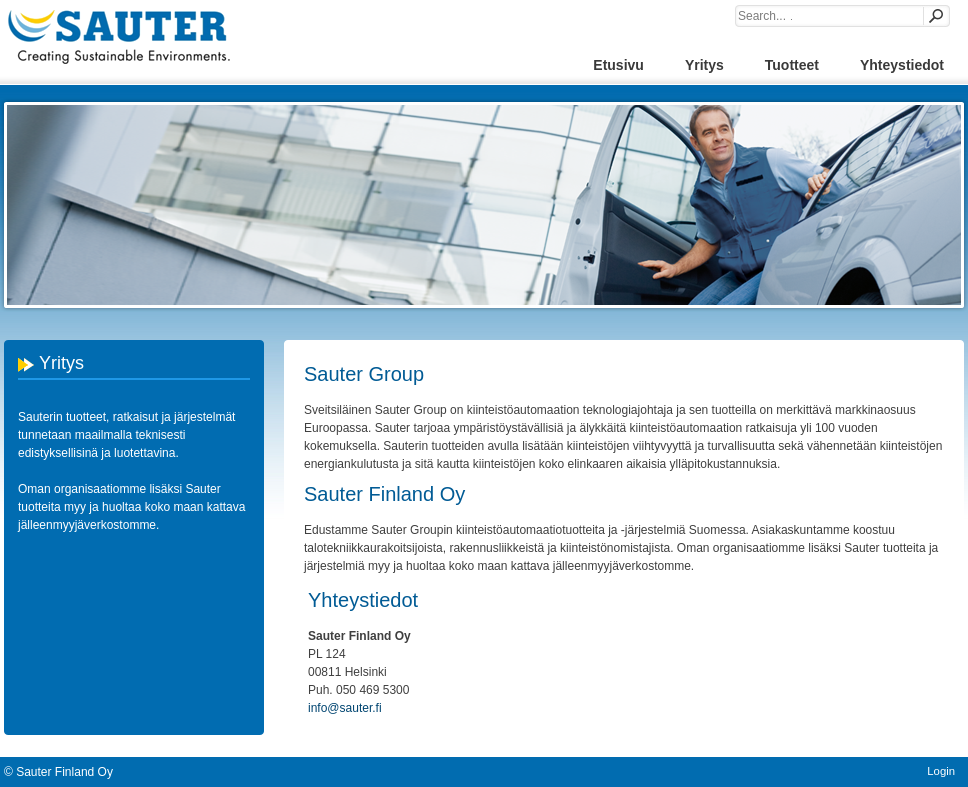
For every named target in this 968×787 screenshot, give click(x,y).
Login (941, 771)
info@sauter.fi (345, 708)
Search (935, 16)
